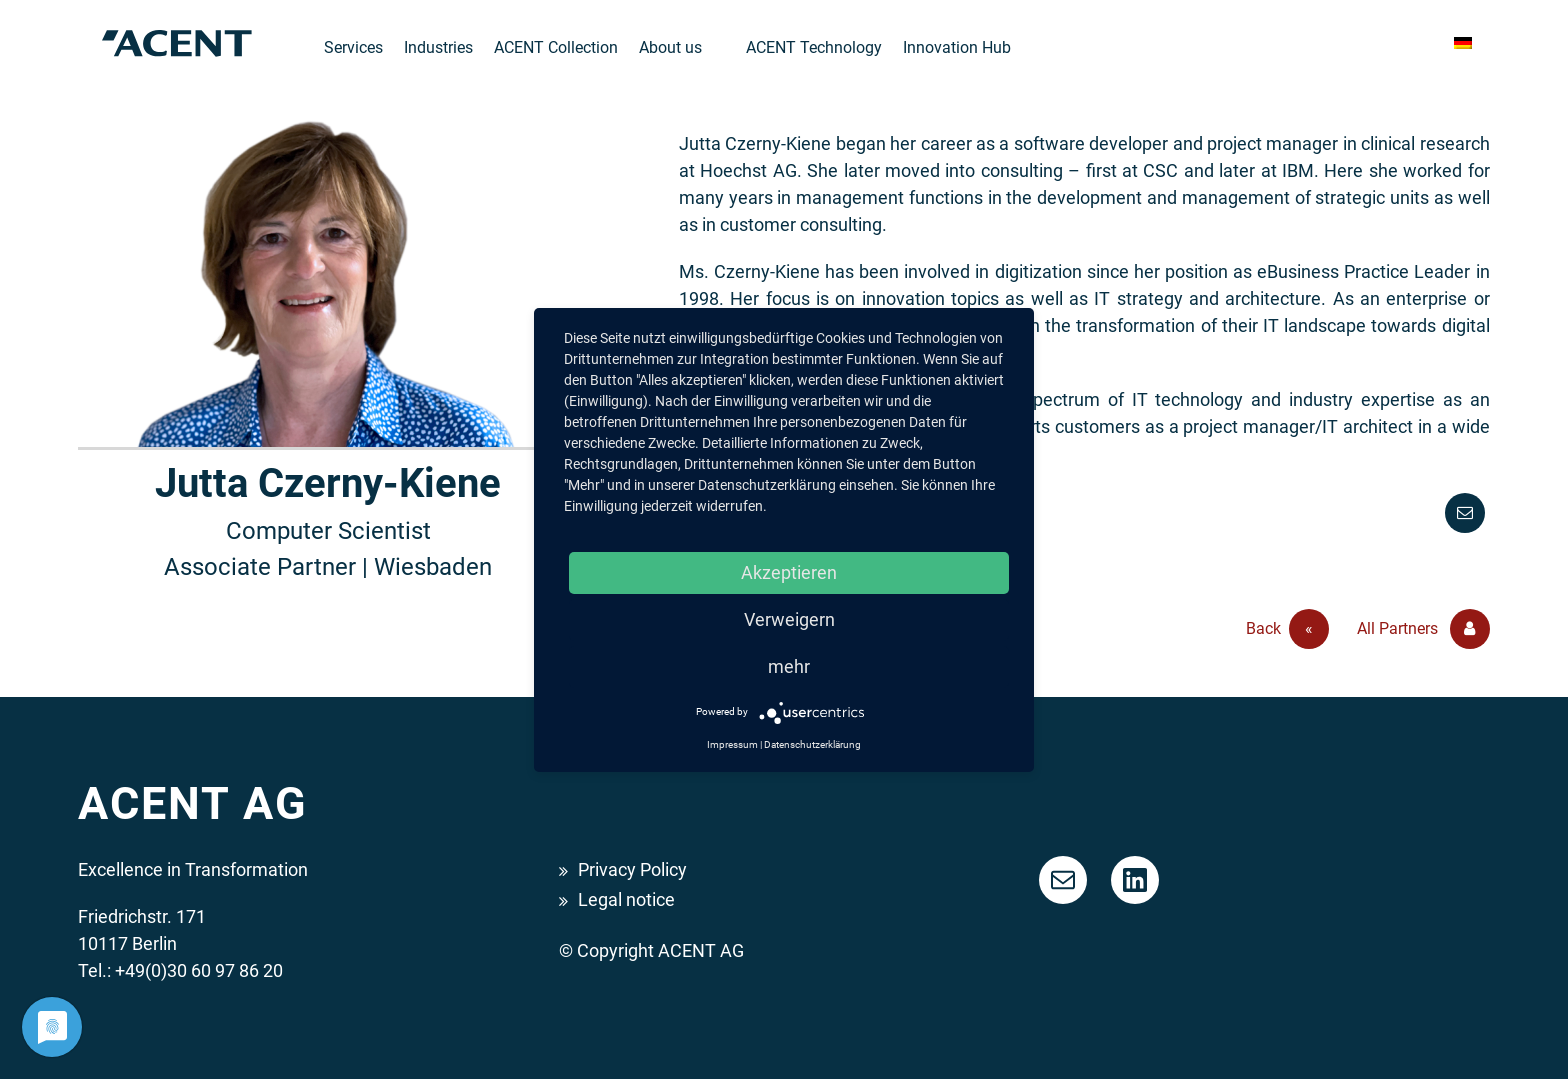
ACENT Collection (556, 47)
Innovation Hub (957, 47)
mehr (789, 666)
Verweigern (789, 619)
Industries (438, 47)
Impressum (732, 744)
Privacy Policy (632, 869)
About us (670, 47)
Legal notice (626, 899)
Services (353, 47)
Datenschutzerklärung (812, 744)
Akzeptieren (789, 572)
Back (1287, 629)
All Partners (1423, 629)
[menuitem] (1463, 43)
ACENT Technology (814, 47)
